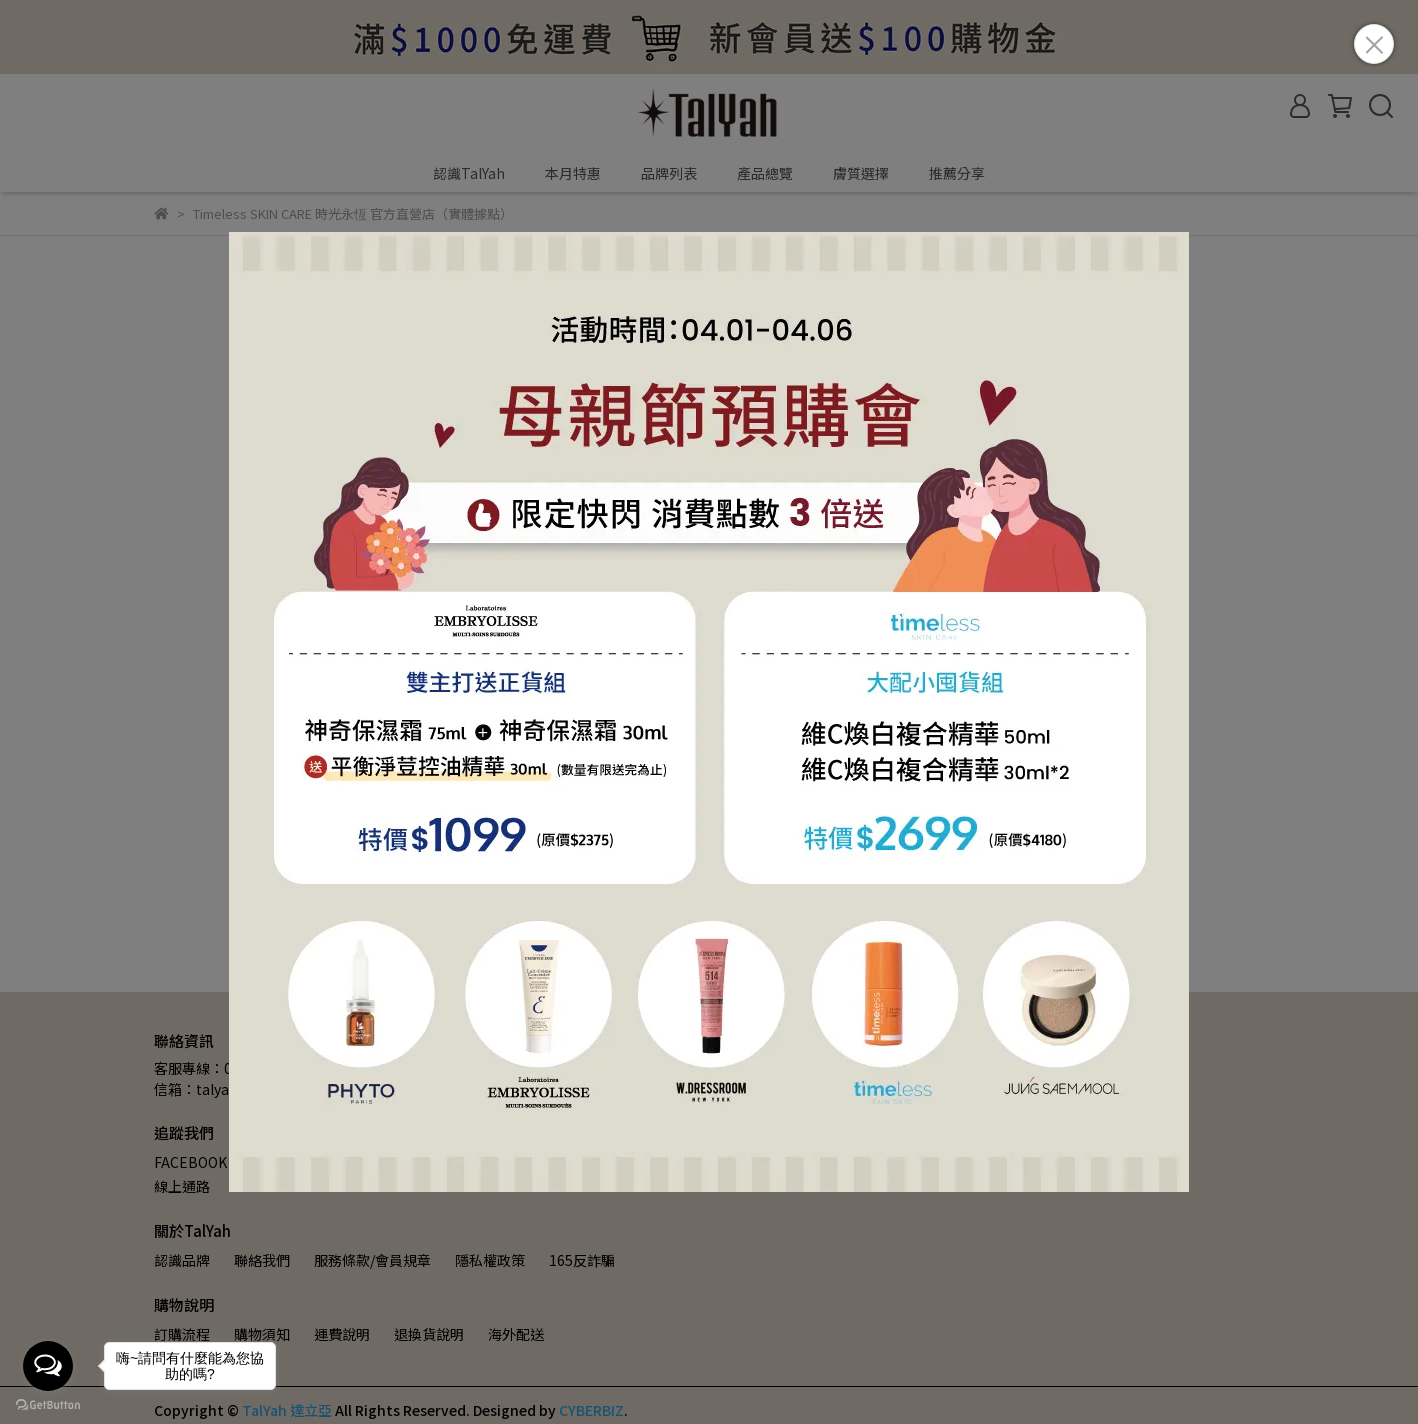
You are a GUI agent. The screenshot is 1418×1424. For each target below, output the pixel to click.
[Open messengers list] (48, 1366)
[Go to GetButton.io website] (48, 1404)
